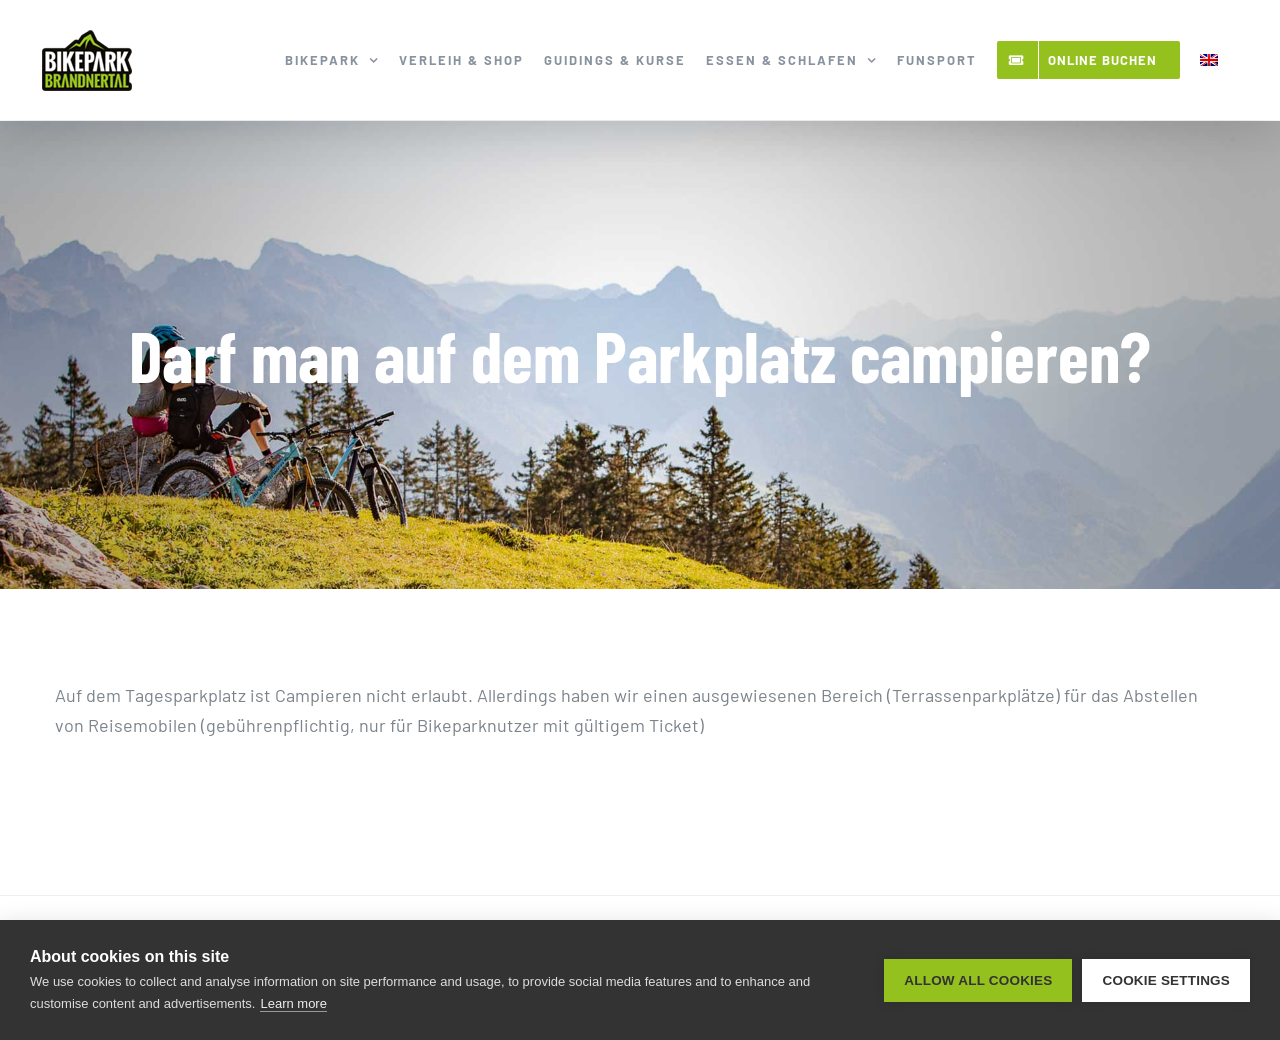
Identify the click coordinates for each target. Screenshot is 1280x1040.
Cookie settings (1166, 980)
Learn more (293, 1003)
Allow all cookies (978, 980)
